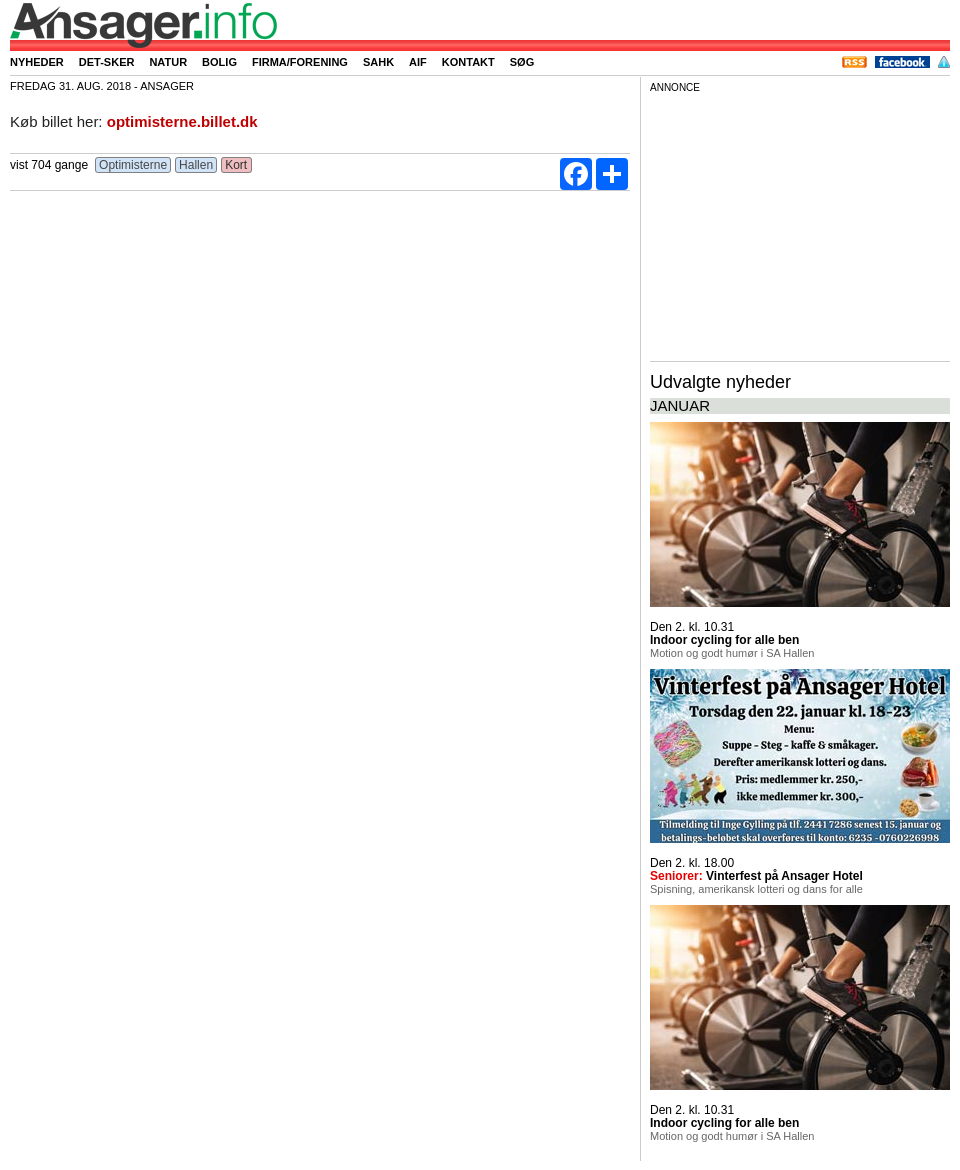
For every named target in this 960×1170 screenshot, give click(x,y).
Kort (236, 165)
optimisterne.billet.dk (182, 121)
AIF (418, 62)
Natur (168, 62)
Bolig (219, 62)
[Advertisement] (800, 224)
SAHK (378, 62)
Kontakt (468, 62)
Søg (522, 62)
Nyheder (37, 62)
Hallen (196, 165)
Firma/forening (300, 62)
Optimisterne (133, 165)
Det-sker (107, 62)
